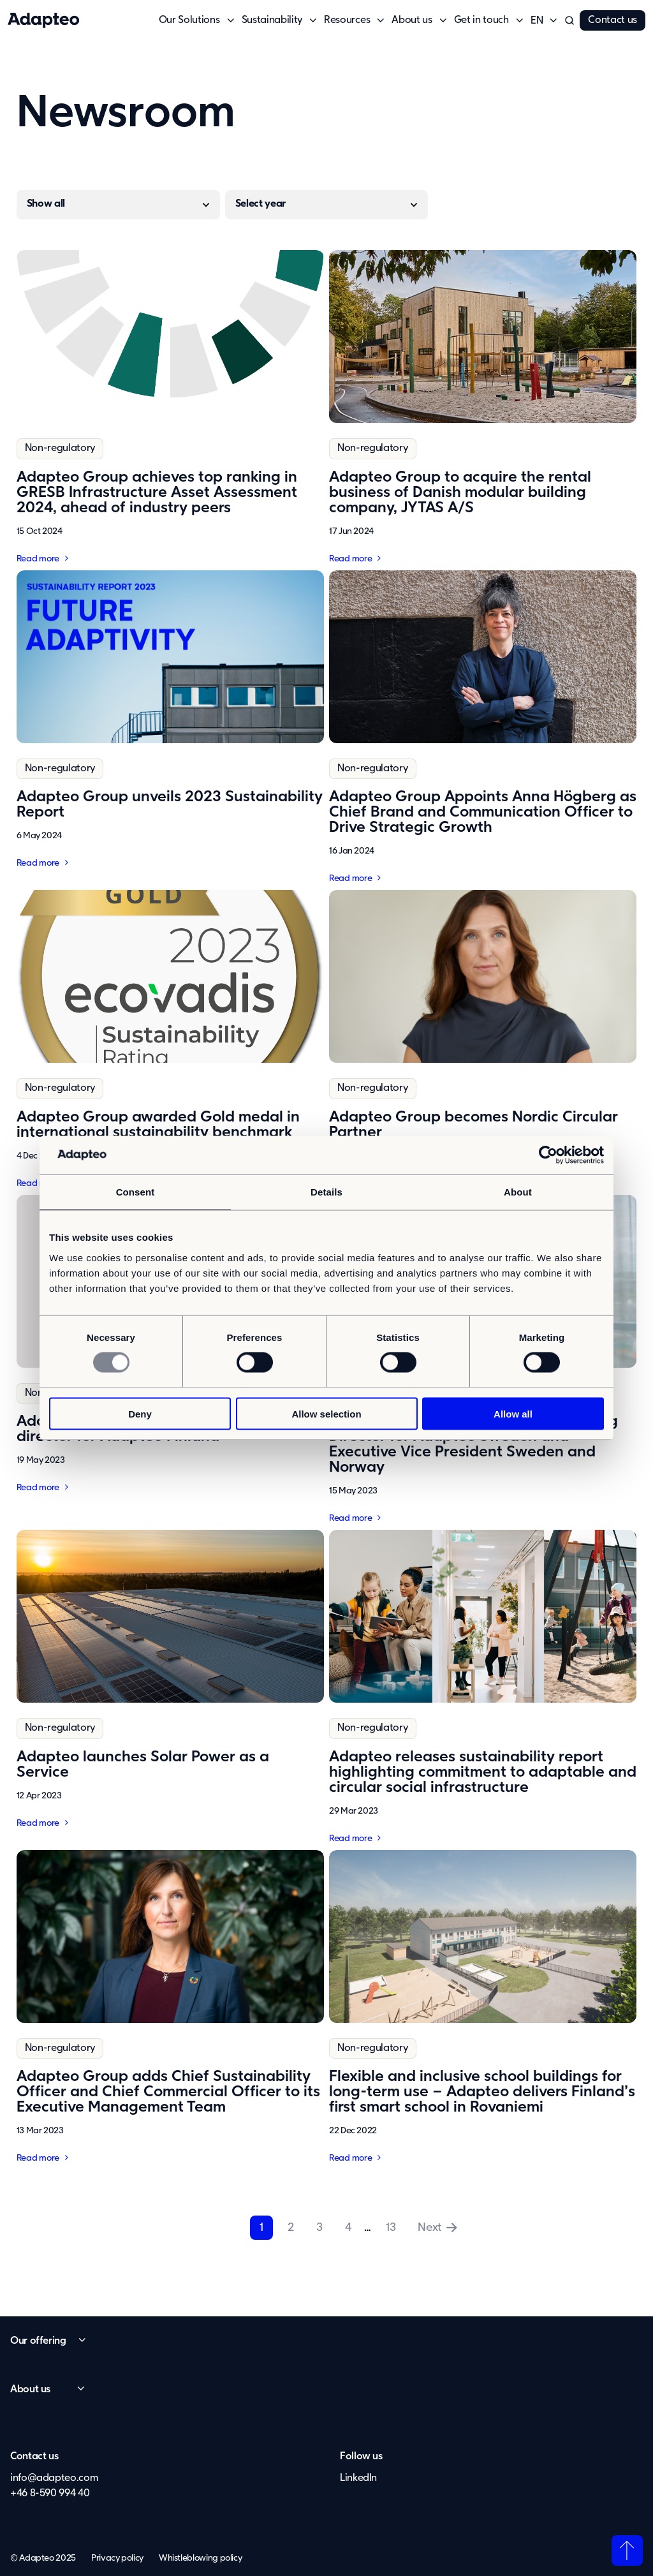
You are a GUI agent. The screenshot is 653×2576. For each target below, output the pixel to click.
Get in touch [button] (481, 20)
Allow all (513, 1413)
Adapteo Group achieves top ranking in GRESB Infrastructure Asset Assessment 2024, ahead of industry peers (157, 492)
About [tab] (518, 1192)
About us (30, 2390)
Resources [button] (347, 20)
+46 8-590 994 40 (49, 2494)
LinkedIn (358, 2478)
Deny (140, 1413)
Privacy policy (117, 2558)
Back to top (627, 2550)
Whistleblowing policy (200, 2558)
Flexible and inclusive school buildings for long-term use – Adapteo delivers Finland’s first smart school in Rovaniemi (482, 2092)
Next (429, 2227)
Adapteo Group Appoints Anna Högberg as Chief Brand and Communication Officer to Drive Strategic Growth (482, 812)
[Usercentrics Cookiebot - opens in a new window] (548, 1155)
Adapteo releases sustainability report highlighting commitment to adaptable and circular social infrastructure (482, 1772)
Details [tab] (326, 1192)
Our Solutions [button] (189, 20)
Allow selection (326, 1413)
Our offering (38, 2341)
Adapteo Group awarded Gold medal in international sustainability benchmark (158, 1124)
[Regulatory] (118, 206)
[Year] (327, 204)
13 (390, 2227)
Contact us (612, 20)
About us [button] (412, 20)
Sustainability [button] (272, 20)
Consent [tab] (135, 1192)
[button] (537, 21)
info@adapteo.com (54, 2478)
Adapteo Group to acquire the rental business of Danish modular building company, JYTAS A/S (460, 492)
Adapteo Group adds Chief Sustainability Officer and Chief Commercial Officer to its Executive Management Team (168, 2092)
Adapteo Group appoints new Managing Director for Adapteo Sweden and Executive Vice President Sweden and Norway (473, 1444)
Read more (38, 558)
